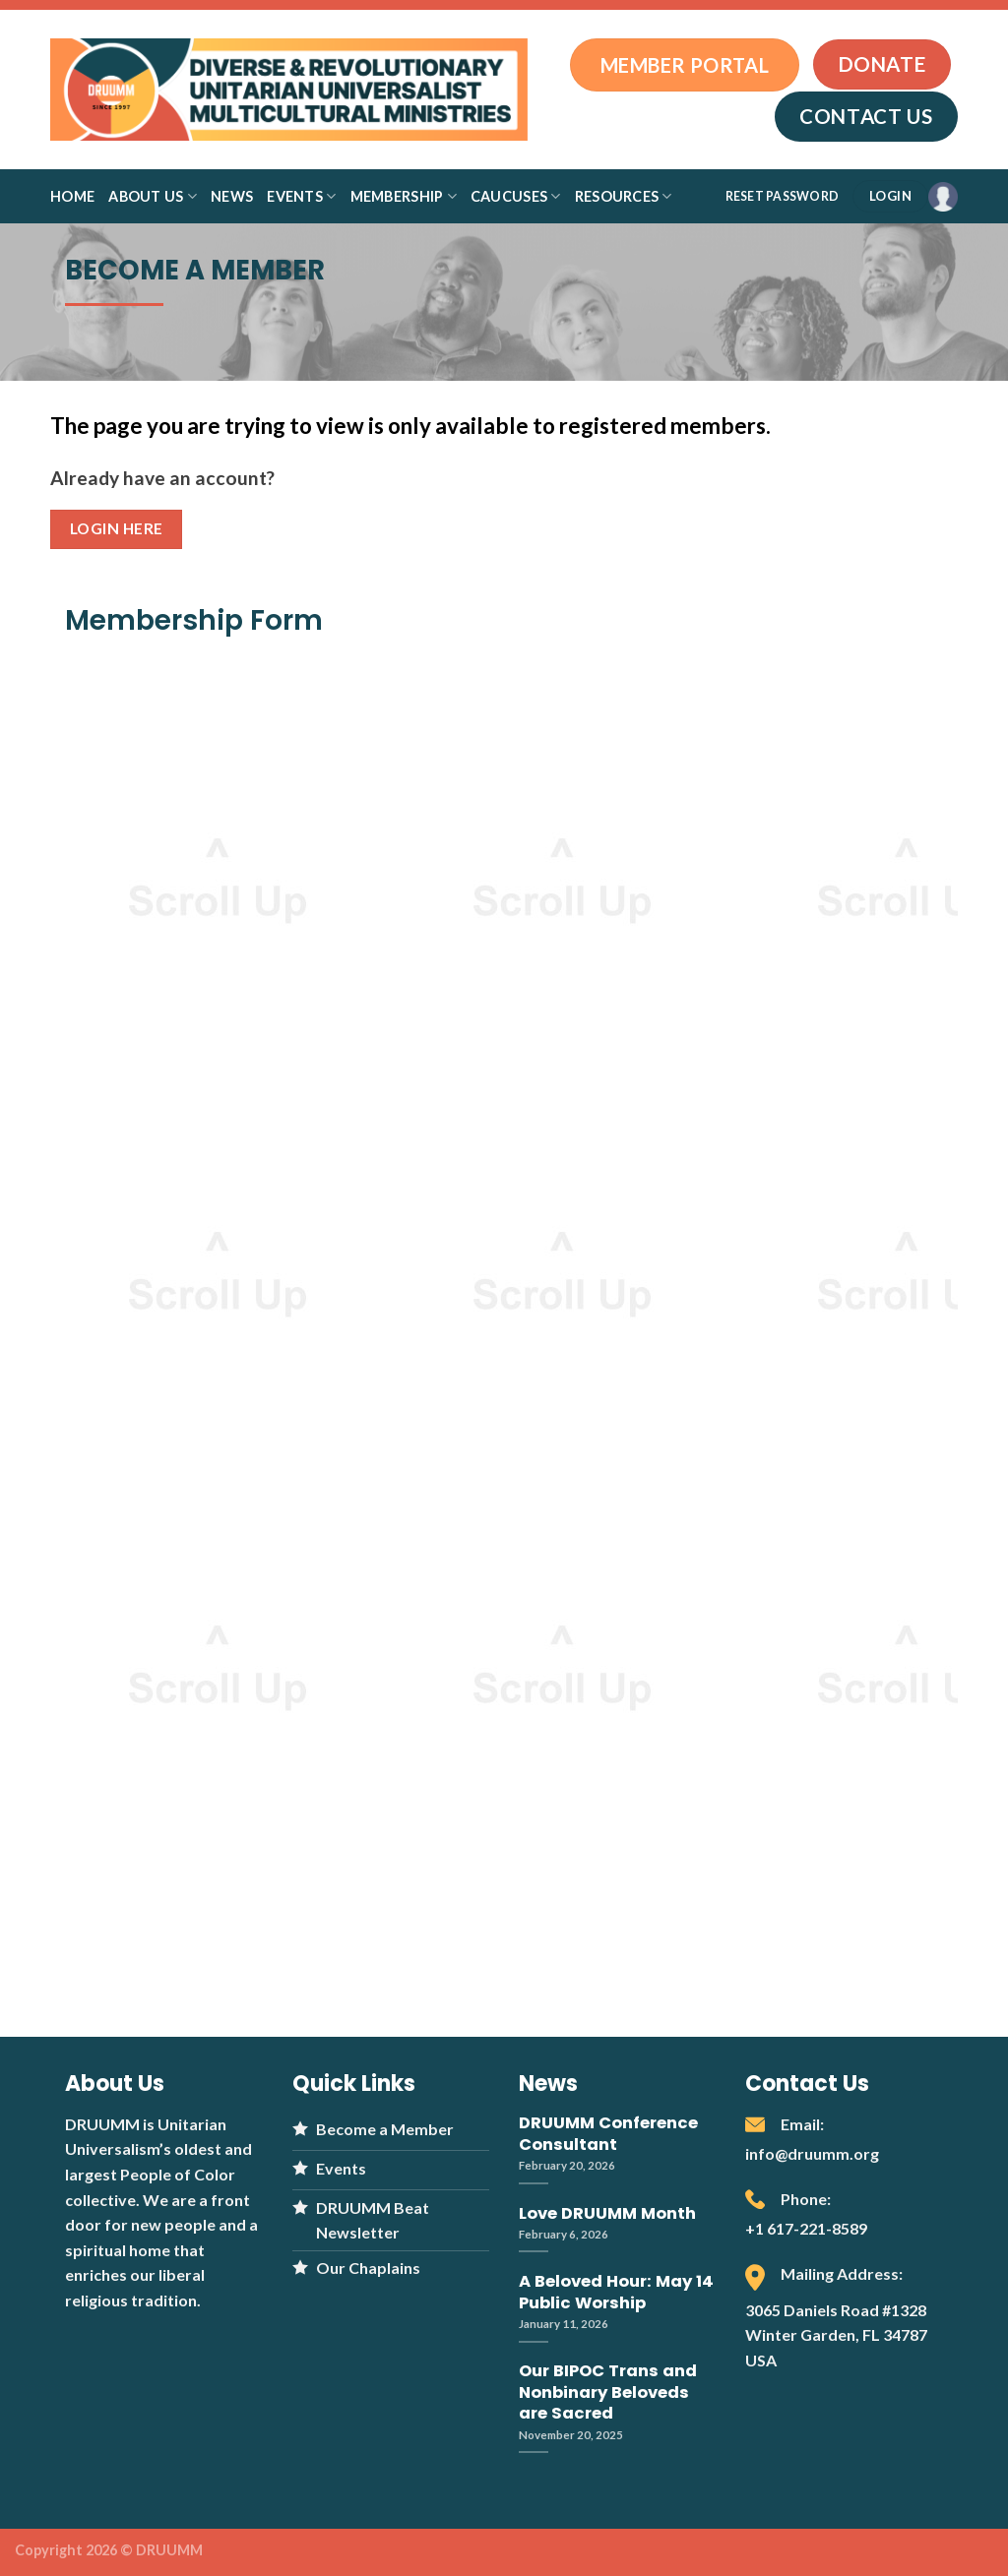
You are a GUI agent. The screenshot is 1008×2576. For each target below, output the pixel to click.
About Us (152, 196)
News (232, 196)
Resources (623, 196)
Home (72, 196)
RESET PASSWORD (782, 196)
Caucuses (516, 196)
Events (301, 196)
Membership (403, 196)
